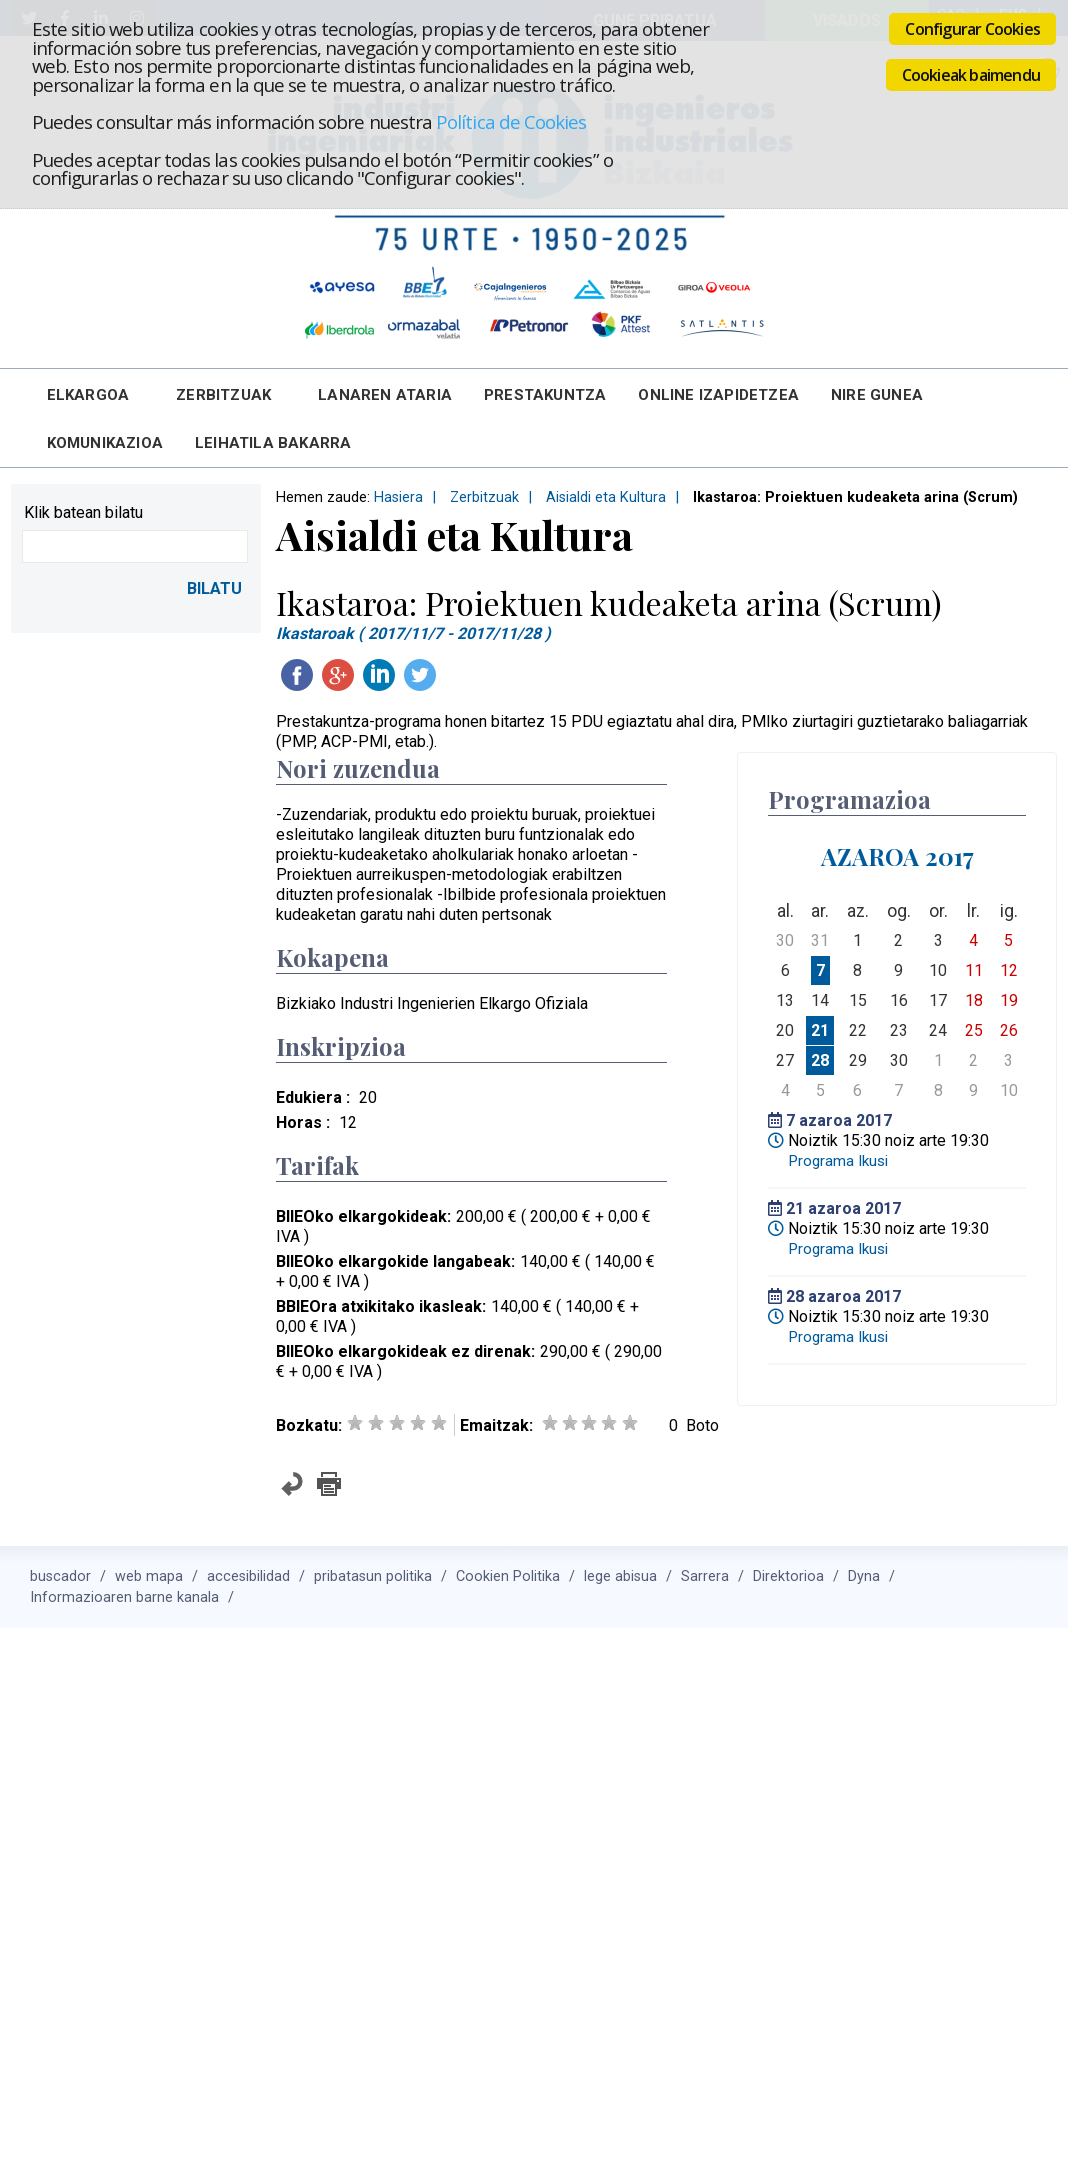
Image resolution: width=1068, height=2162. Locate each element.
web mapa (149, 1576)
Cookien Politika (508, 1576)
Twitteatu (420, 675)
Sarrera (705, 1576)
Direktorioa (788, 1576)
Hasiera (398, 497)
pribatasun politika (373, 1576)
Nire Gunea (877, 395)
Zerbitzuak (223, 395)
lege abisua (620, 1576)
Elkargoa (88, 395)
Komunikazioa (105, 443)
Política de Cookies (511, 121)
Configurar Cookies (972, 29)
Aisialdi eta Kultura (606, 497)
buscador (60, 1576)
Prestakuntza (545, 395)
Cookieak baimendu (971, 75)
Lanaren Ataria (385, 395)
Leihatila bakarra (273, 443)
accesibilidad (248, 1576)
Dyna (864, 1576)
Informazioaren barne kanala (124, 1597)
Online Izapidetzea (718, 395)
